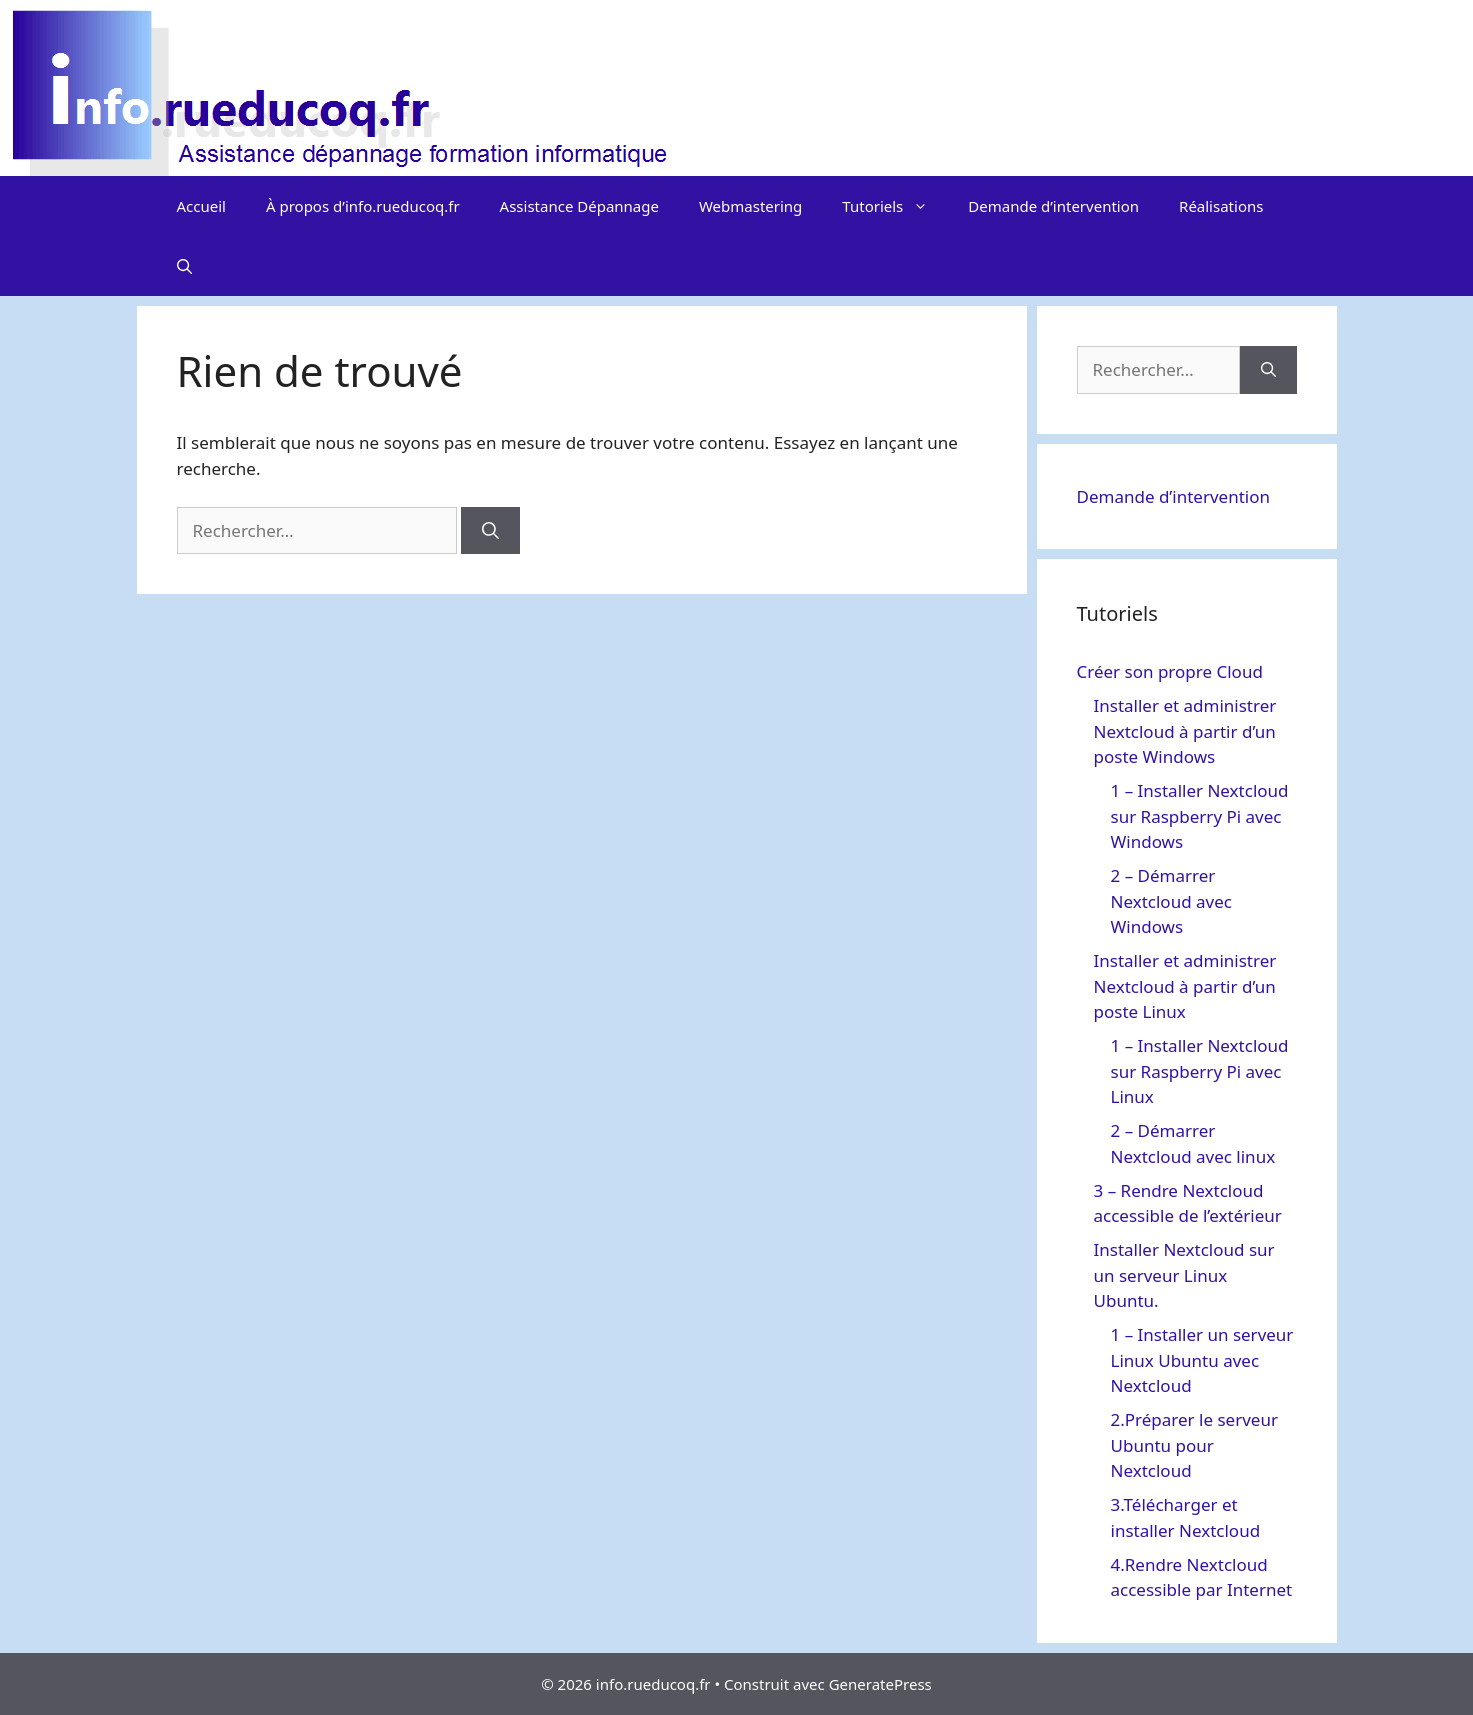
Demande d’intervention (1053, 206)
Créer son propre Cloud (1170, 671)
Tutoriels (895, 206)
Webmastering (750, 206)
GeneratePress (880, 1684)
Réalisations (1221, 206)
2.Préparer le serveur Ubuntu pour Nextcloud (1194, 1445)
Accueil (201, 206)
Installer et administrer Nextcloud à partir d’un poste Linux (1185, 986)
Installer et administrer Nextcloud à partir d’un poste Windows (1185, 731)
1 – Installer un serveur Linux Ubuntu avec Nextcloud (1202, 1360)
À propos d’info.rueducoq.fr (363, 206)
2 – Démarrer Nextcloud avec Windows (1171, 901)
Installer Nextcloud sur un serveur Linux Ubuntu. (1184, 1275)
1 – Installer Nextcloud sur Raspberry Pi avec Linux (1200, 1071)
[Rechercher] (490, 531)
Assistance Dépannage (579, 206)
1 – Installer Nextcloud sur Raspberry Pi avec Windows (1200, 816)
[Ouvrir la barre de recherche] (184, 266)
